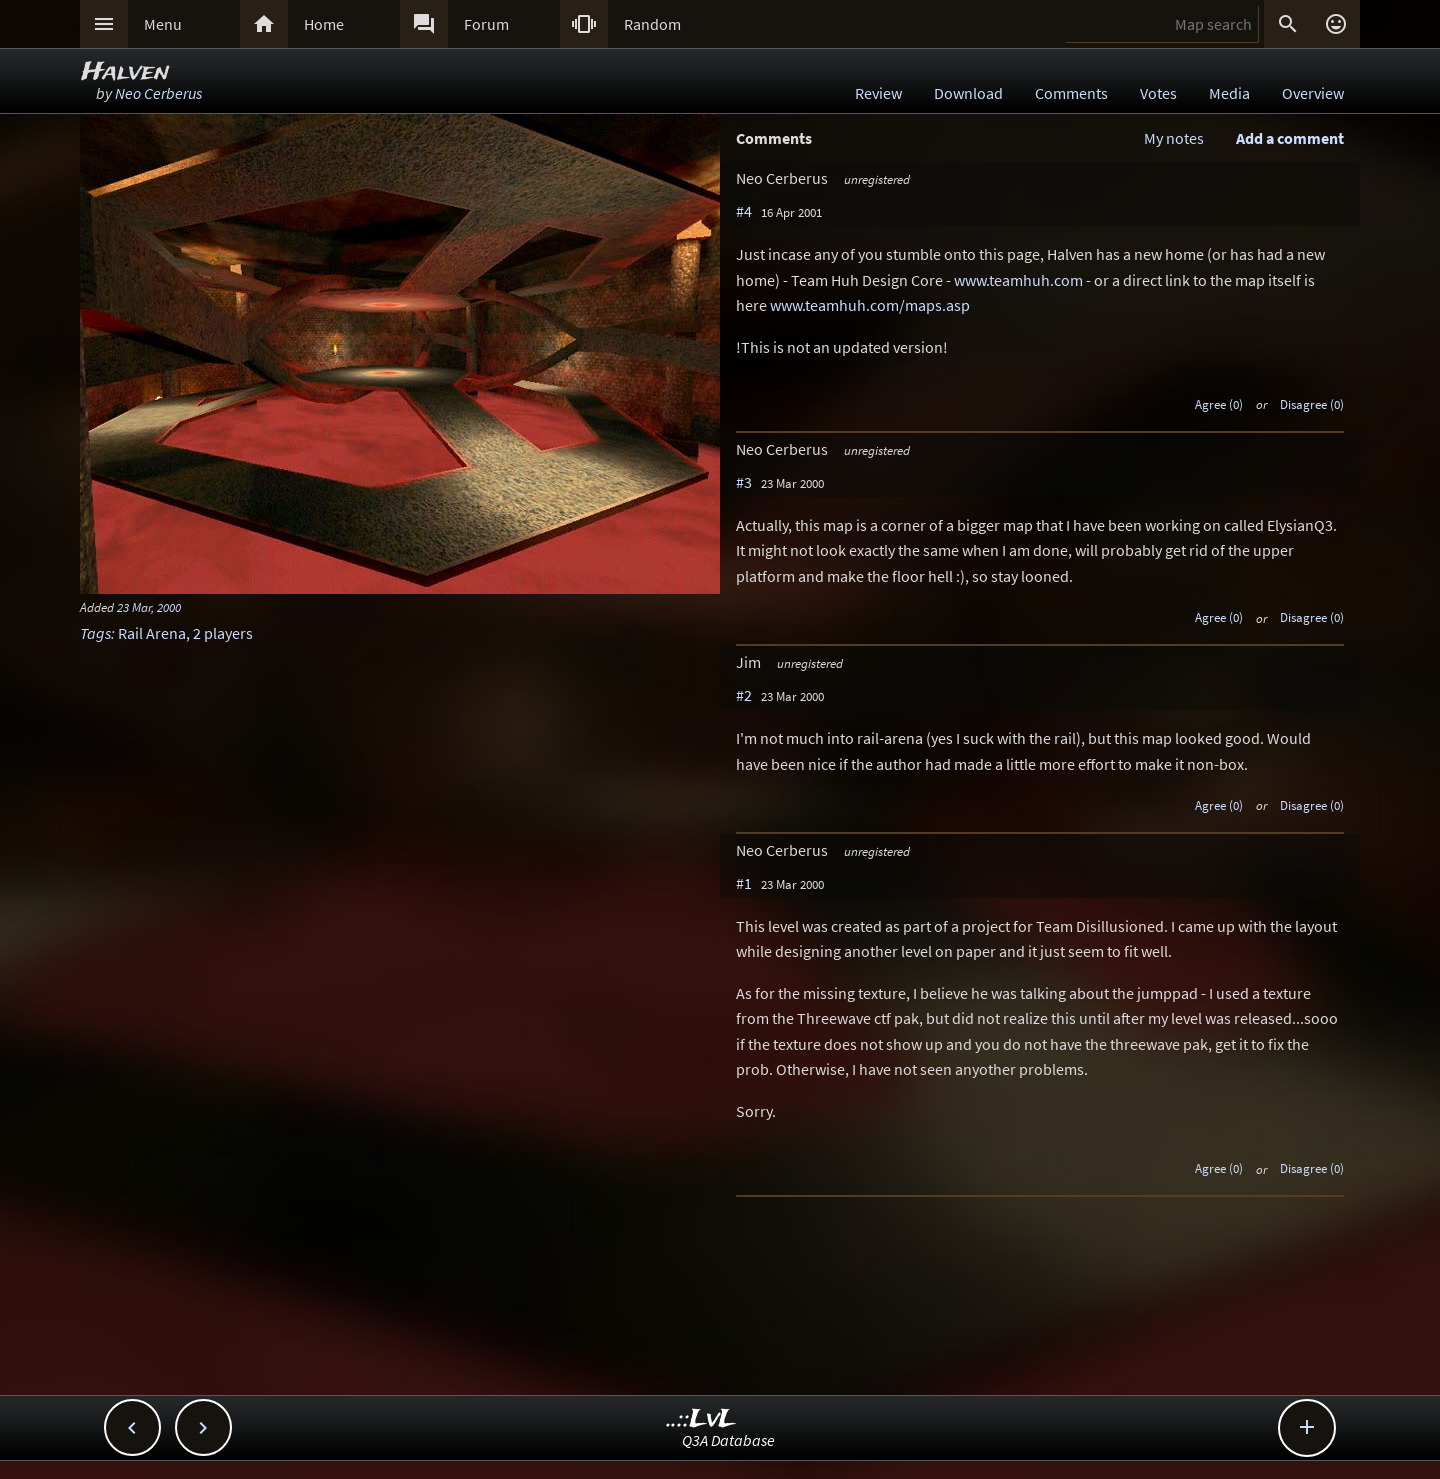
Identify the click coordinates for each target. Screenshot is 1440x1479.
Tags (95, 633)
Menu (163, 24)
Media (1229, 93)
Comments (1071, 93)
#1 (744, 883)
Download (968, 93)
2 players (223, 633)
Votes (1158, 93)
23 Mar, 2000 (149, 607)
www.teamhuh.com (1018, 280)
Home (324, 24)
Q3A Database (728, 1440)
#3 (744, 482)
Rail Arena (152, 633)
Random (652, 24)
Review (878, 93)
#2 (744, 695)
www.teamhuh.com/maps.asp (870, 305)
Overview (1313, 93)
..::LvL (701, 1419)
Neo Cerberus (158, 93)
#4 (744, 211)
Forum (486, 24)
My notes (1174, 138)
